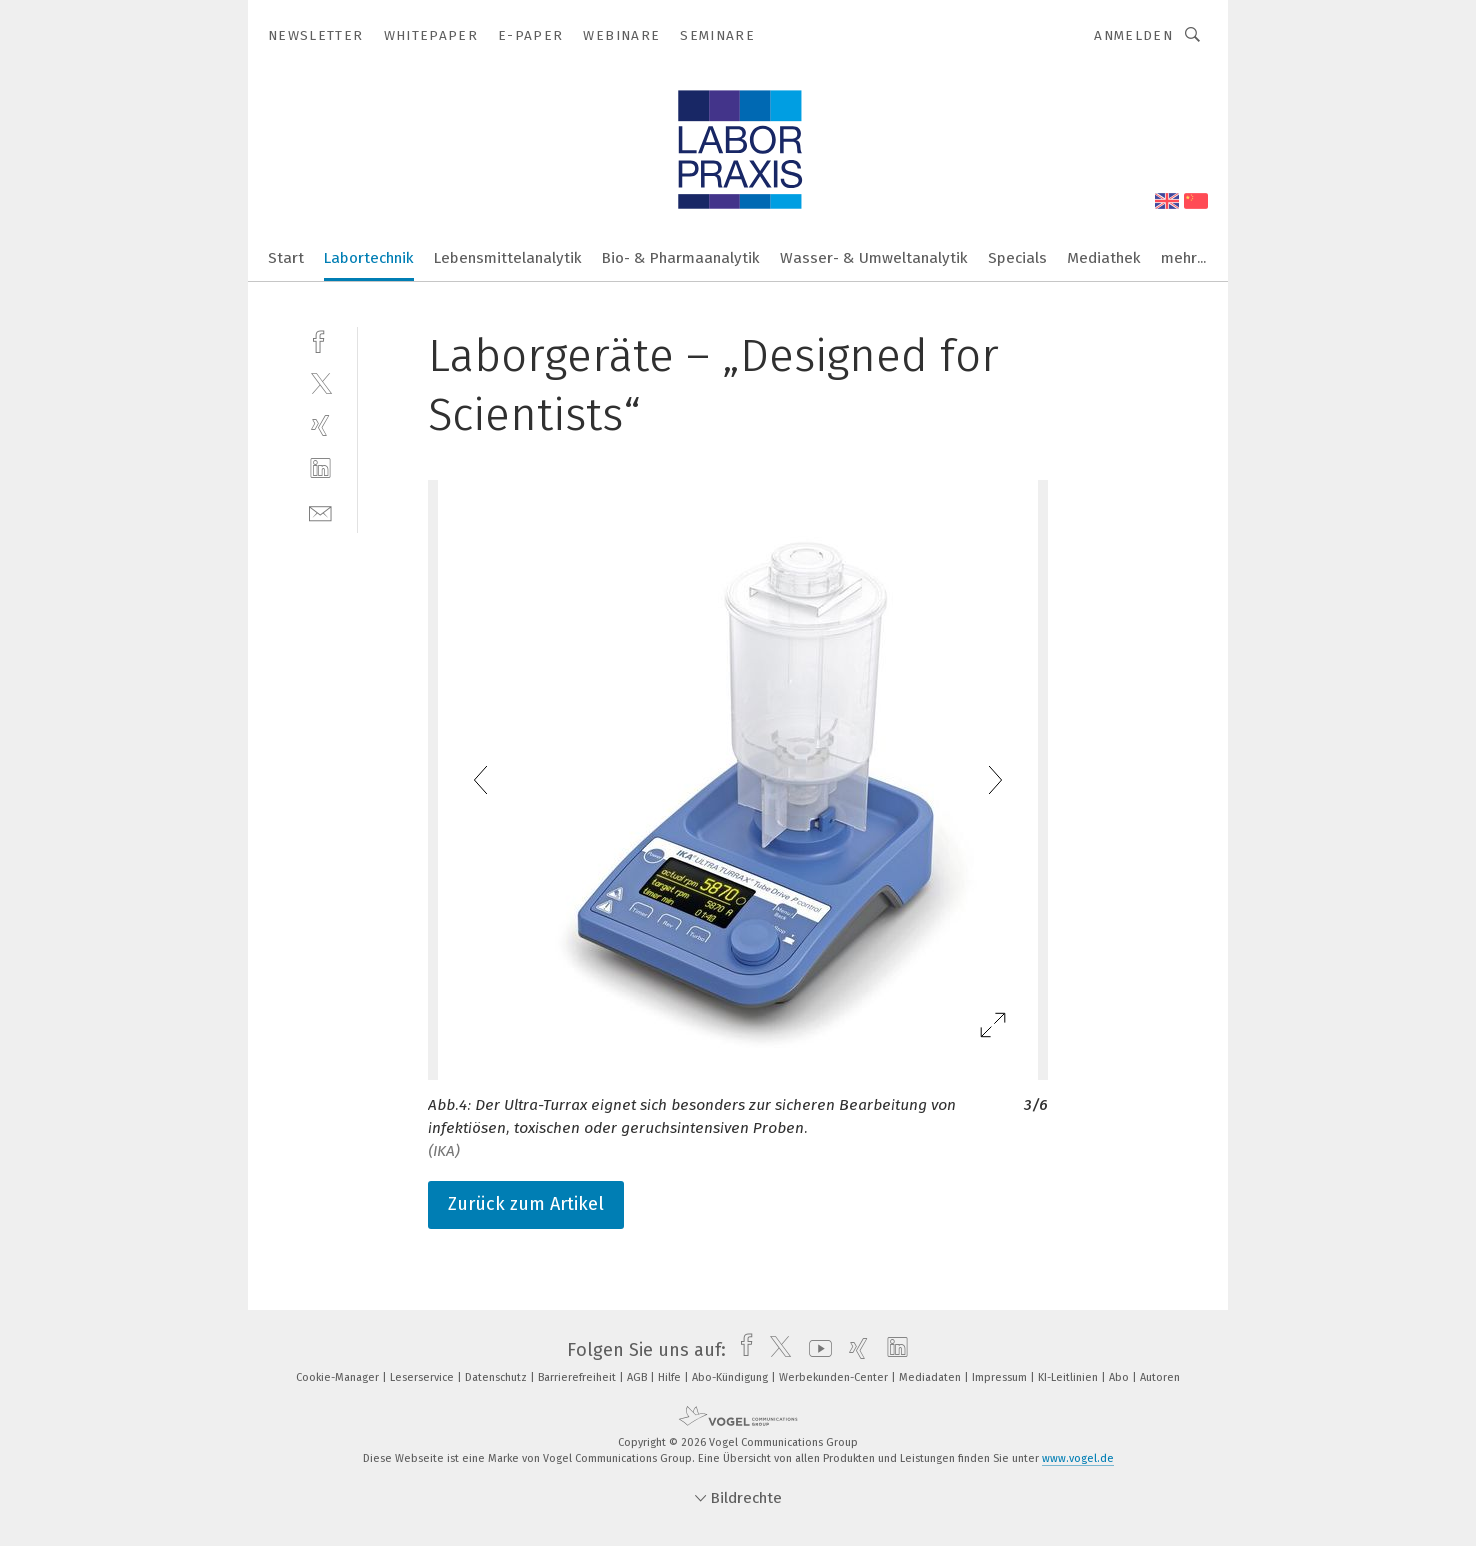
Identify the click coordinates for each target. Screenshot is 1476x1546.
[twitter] (320, 382)
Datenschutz (497, 1377)
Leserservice (423, 1377)
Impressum (1001, 1377)
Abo (1120, 1377)
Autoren (1160, 1377)
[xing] (320, 425)
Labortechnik (369, 258)
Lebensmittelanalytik (508, 258)
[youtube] (815, 1350)
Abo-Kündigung (731, 1377)
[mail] (320, 511)
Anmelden (1133, 35)
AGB (638, 1377)
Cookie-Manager (339, 1377)
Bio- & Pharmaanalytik (681, 258)
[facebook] (320, 339)
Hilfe (671, 1377)
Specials (1017, 258)
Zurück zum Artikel (526, 1204)
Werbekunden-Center (835, 1377)
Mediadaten (931, 1377)
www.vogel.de (1078, 1458)
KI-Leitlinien (1069, 1377)
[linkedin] (320, 468)
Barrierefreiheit (578, 1377)
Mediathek (1104, 258)
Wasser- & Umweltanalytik (874, 258)
